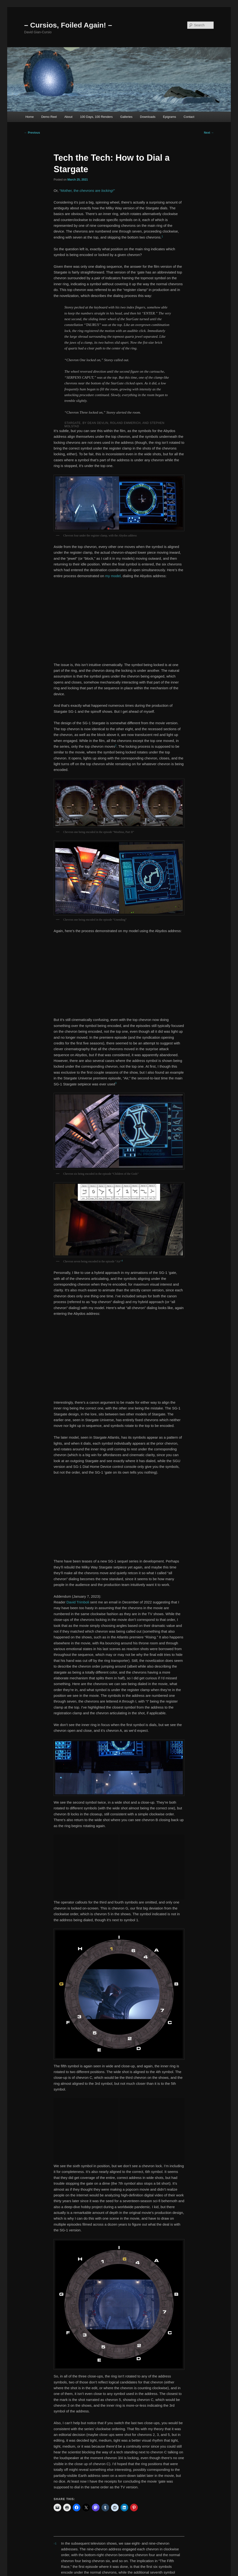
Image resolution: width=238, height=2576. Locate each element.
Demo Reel (49, 117)
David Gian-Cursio (170, 2537)
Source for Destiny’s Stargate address (91, 2523)
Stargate (91, 2537)
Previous (32, 132)
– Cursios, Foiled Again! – (68, 25)
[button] (162, 237)
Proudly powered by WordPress (119, 2559)
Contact (189, 117)
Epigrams (169, 117)
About (68, 117)
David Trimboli (77, 1602)
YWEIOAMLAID (143, 2537)
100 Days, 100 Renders (96, 117)
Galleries (126, 117)
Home (29, 117)
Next (209, 132)
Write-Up (125, 2537)
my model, (113, 576)
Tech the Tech (108, 2537)
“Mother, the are (87, 190)
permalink (79, 2541)
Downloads (147, 117)
